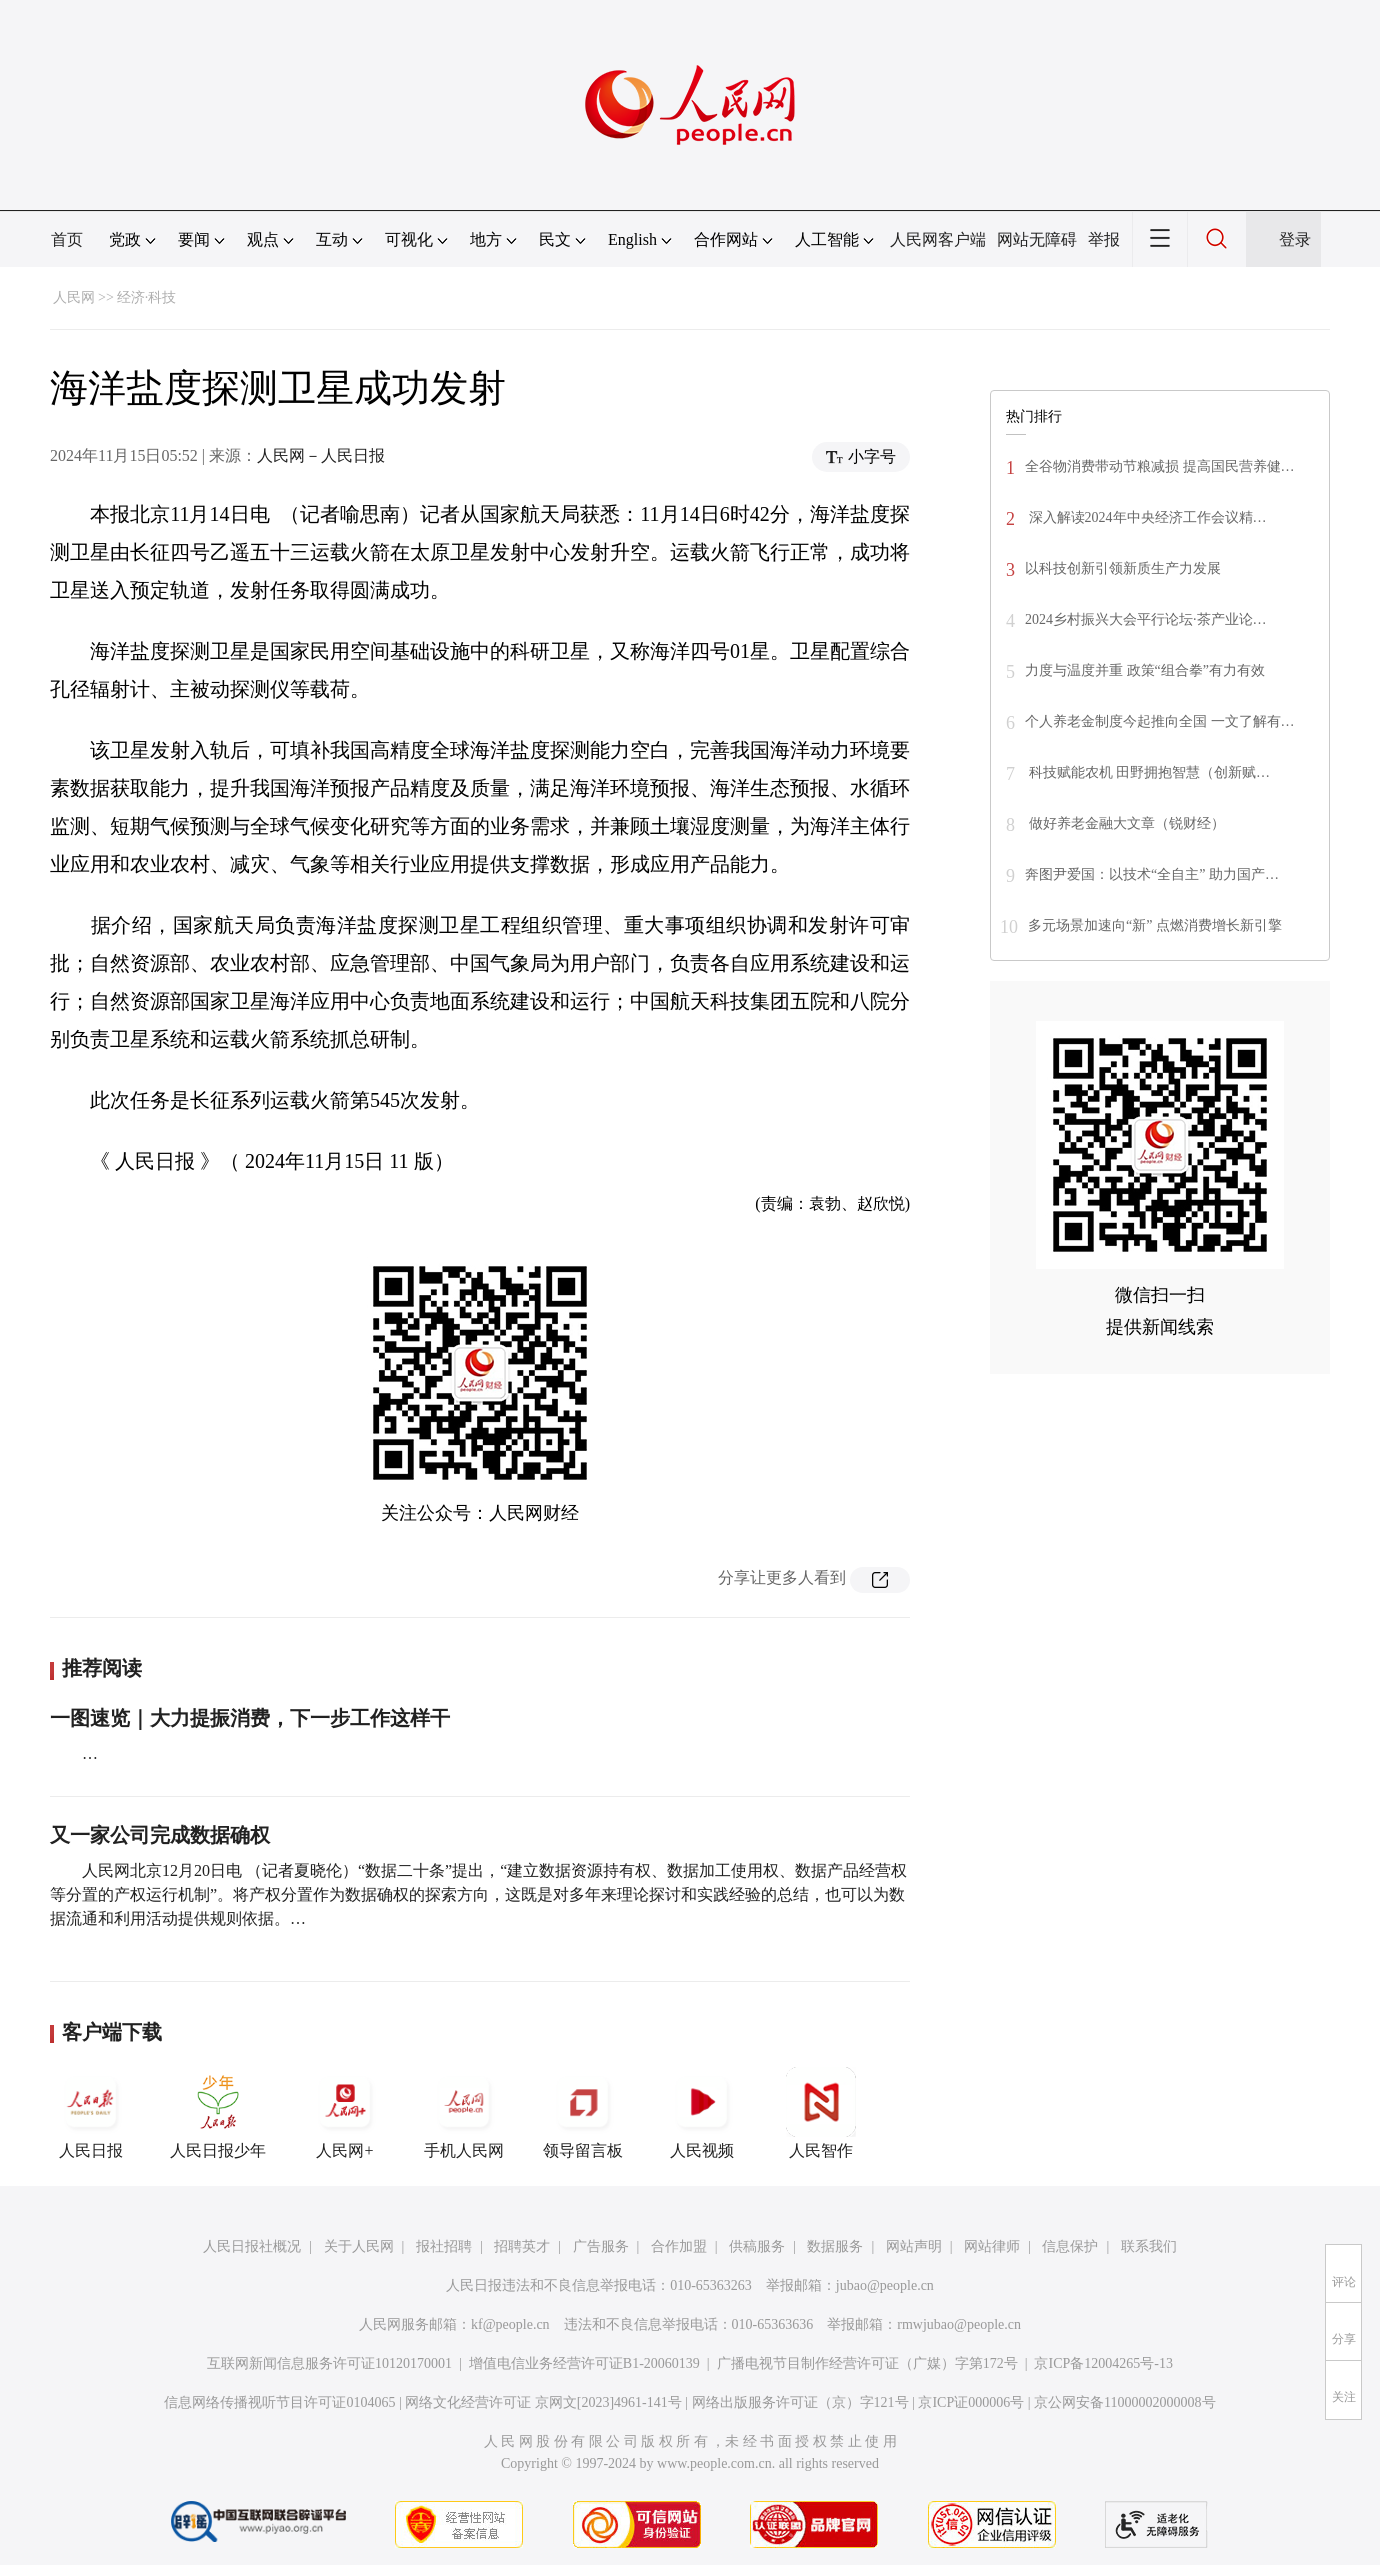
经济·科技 (147, 297)
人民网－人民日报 (321, 455)
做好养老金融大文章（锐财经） (1125, 823)
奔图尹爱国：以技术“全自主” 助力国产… (1152, 874)
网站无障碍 (1037, 239)
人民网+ (345, 2113)
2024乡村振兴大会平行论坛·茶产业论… (1146, 619)
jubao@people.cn (885, 2285)
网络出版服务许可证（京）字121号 (800, 2402)
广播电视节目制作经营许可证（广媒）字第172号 (867, 2363)
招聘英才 (522, 2246)
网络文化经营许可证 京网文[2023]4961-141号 (543, 2402)
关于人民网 (359, 2246)
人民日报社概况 (252, 2246)
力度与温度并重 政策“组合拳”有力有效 (1145, 670)
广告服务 (601, 2246)
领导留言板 (583, 2113)
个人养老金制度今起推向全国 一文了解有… (1160, 721)
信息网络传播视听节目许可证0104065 (279, 2402)
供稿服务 (757, 2246)
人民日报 (91, 2113)
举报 (1104, 239)
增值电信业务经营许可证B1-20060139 (584, 2363)
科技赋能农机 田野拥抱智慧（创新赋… (1147, 772)
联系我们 (1149, 2246)
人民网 (74, 297)
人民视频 (702, 2113)
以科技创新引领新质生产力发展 (1123, 568)
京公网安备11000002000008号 (1124, 2402)
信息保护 (1070, 2246)
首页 (67, 239)
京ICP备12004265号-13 (1103, 2363)
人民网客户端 (938, 239)
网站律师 (992, 2246)
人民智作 (821, 2113)
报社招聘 (444, 2246)
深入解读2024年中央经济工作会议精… (1146, 517)
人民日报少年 (218, 2113)
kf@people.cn (510, 2324)
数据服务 (835, 2246)
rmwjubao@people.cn (959, 2324)
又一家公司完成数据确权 (160, 1835)
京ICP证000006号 (971, 2402)
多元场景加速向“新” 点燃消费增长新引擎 (1155, 925)
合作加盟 (679, 2246)
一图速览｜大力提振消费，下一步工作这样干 (250, 1718)
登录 (1295, 239)
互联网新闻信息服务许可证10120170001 (329, 2363)
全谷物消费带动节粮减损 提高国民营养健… (1160, 466)
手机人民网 (464, 2113)
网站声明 (914, 2246)
